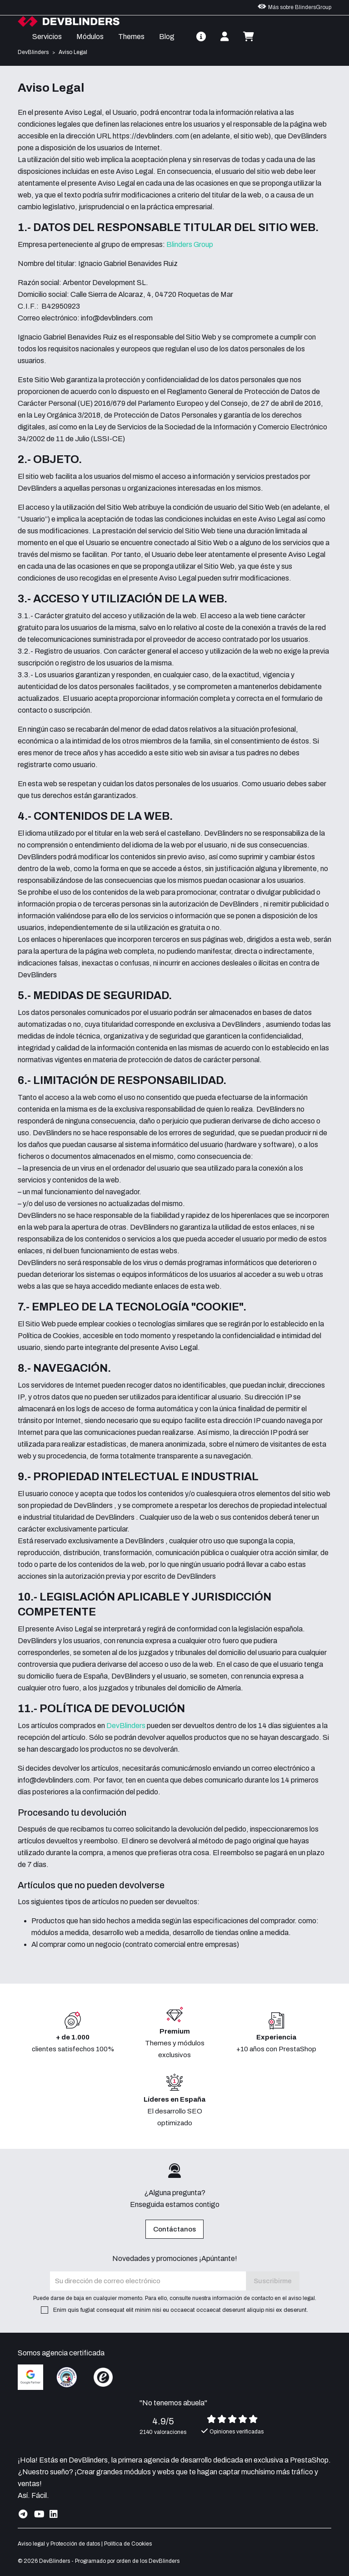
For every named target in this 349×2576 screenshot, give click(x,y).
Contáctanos (174, 2229)
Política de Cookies (128, 2544)
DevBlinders (125, 1725)
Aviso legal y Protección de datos (59, 2544)
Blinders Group (189, 244)
